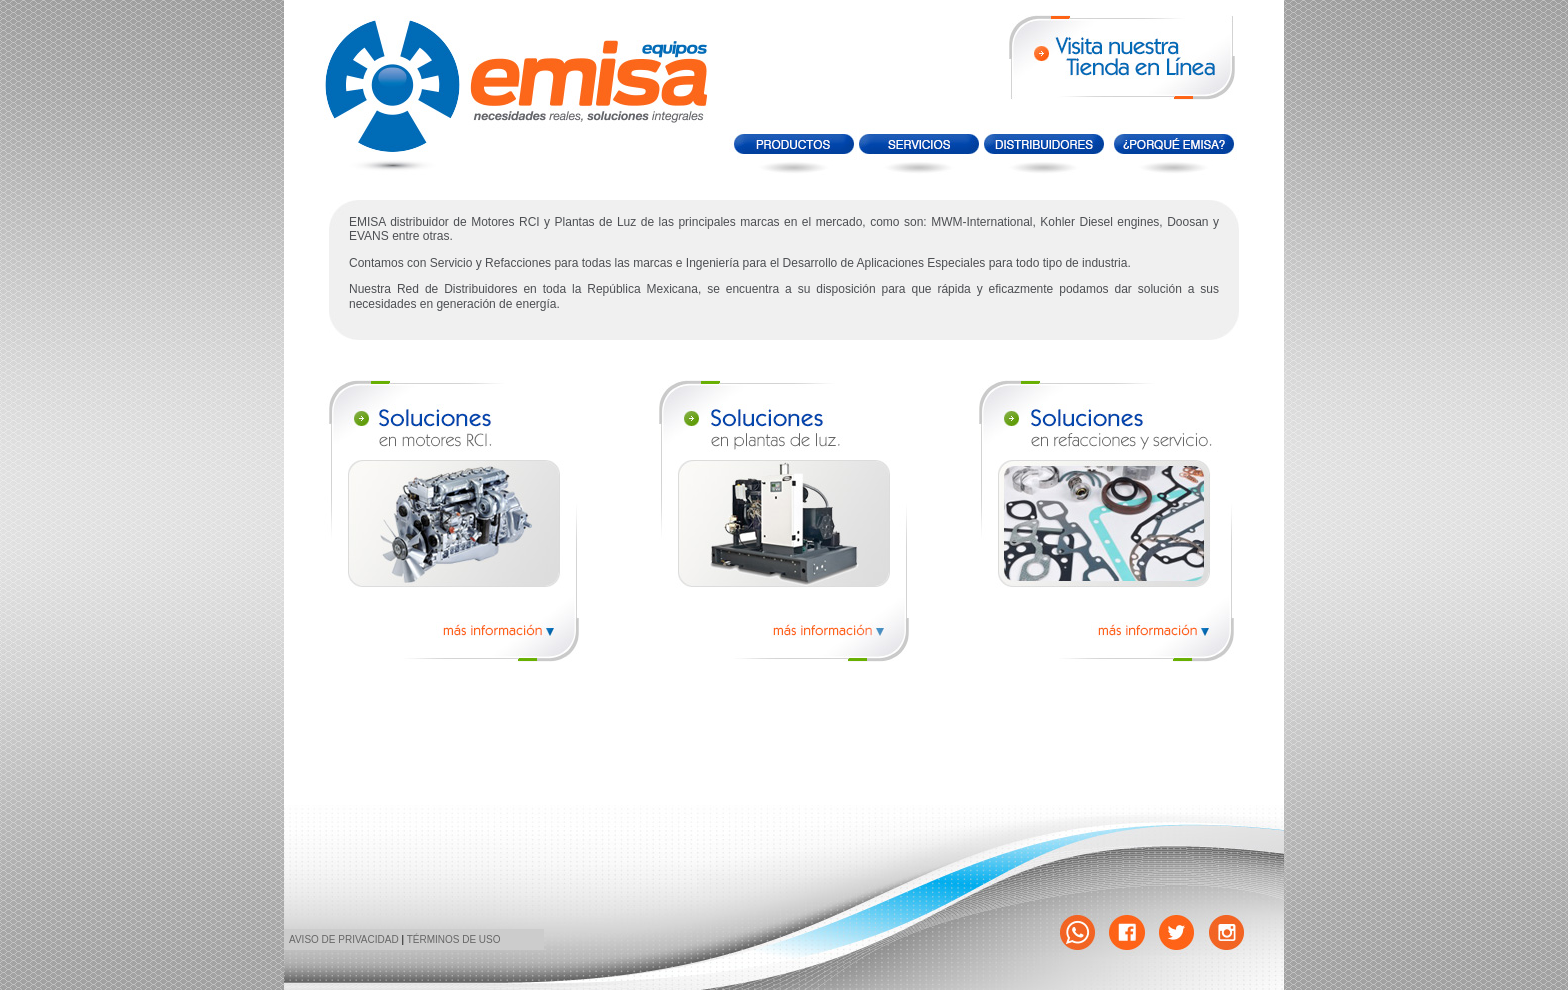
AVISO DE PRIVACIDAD (344, 939)
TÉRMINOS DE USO (454, 939)
